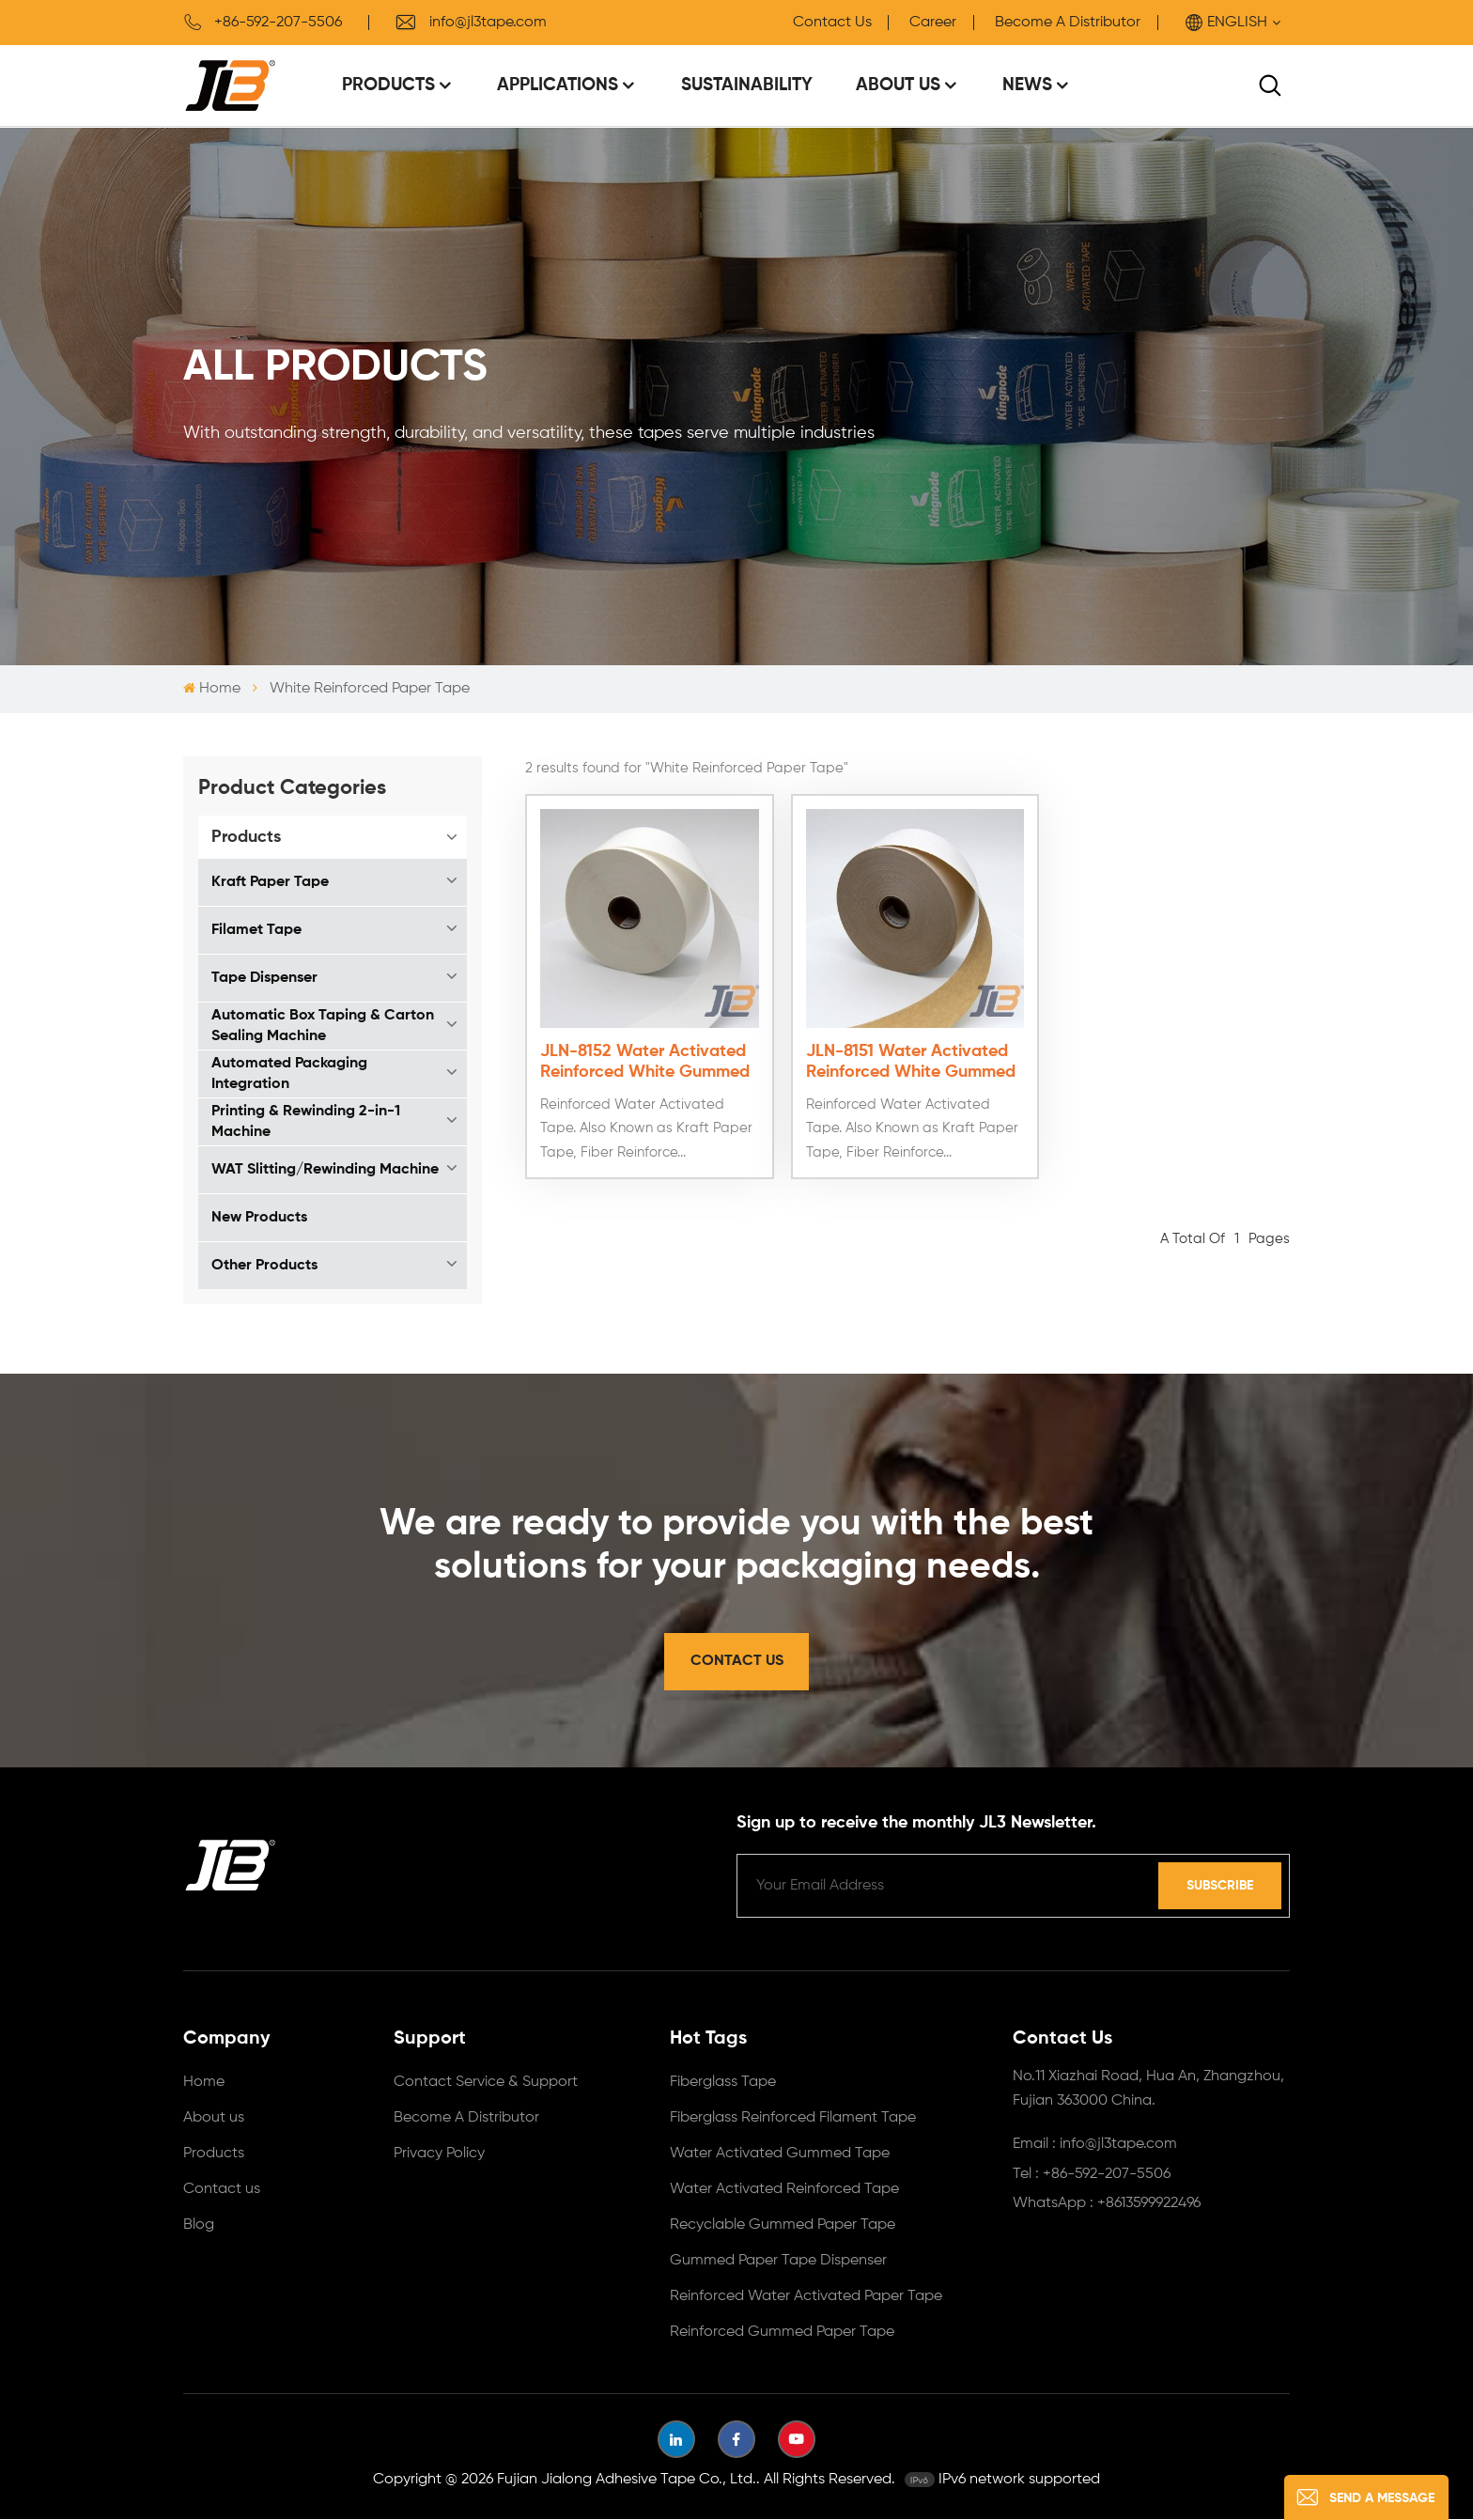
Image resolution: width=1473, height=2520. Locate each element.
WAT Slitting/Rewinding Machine (325, 1169)
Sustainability (747, 85)
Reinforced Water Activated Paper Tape (806, 2297)
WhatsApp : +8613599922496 (1107, 2204)
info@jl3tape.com (470, 22)
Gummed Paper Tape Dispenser (778, 2261)
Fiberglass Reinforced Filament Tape (793, 2118)
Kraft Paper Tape (270, 882)
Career (932, 22)
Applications (557, 85)
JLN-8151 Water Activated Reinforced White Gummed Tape (905, 1058)
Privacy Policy (439, 2154)
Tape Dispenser (264, 978)
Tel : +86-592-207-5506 (1092, 2175)
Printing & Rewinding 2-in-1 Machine (305, 1122)
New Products (259, 1217)
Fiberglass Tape (723, 2083)
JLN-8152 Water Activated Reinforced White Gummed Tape (645, 1058)
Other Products (264, 1265)
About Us (898, 85)
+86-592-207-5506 (262, 22)
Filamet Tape (256, 930)
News (1027, 85)
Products (388, 85)
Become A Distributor (1067, 22)
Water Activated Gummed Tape (780, 2154)
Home (211, 688)
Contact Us (832, 22)
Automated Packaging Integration (289, 1074)
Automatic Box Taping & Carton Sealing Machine (322, 1026)
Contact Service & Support (486, 2083)
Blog (198, 2225)
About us (213, 2118)
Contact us (221, 2190)
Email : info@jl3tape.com (1095, 2145)
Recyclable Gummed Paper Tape (782, 2225)
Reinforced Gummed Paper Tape (782, 2333)
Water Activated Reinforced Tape (784, 2190)
